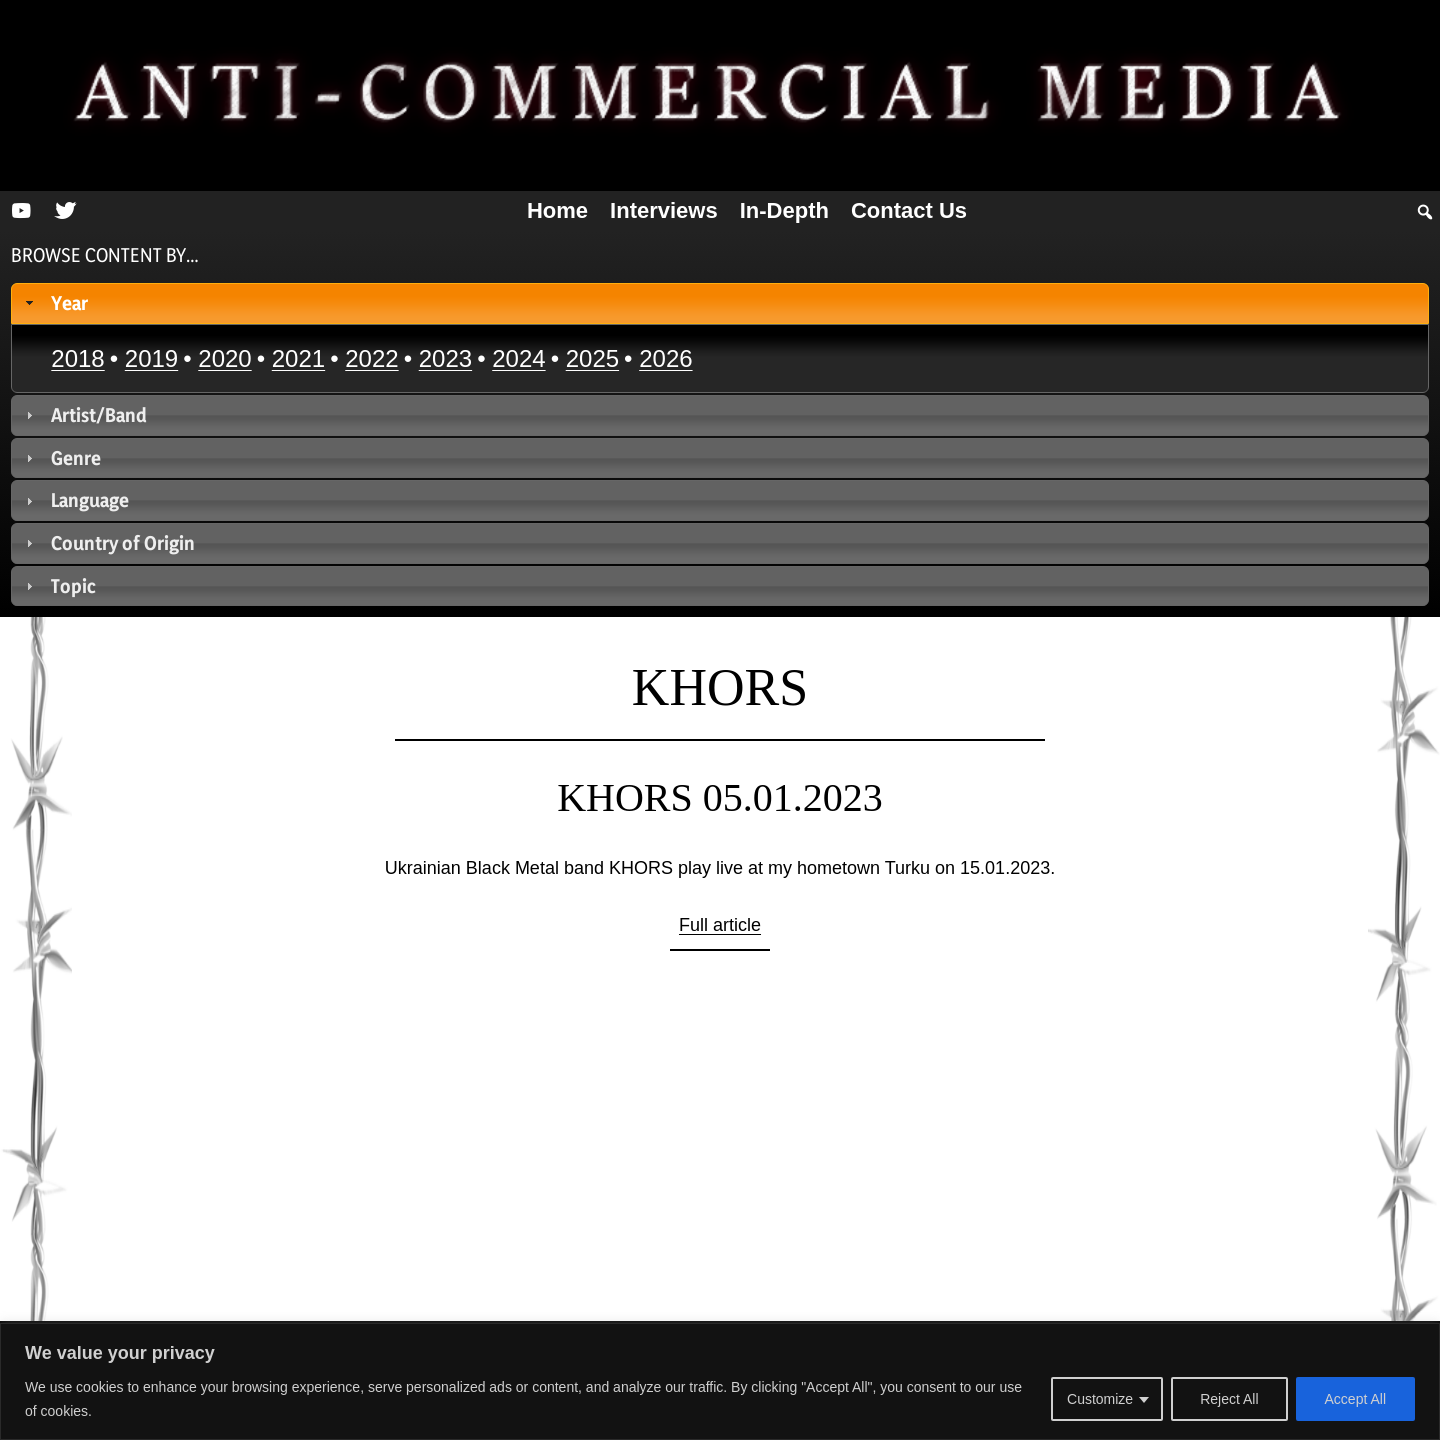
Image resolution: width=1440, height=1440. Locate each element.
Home (557, 210)
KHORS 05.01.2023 (720, 797)
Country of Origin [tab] (108, 543)
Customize (1100, 1399)
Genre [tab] (61, 458)
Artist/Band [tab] (84, 415)
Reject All (1229, 1399)
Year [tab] (55, 303)
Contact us (909, 210)
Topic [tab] (59, 586)
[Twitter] (65, 211)
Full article (720, 925)
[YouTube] (21, 211)
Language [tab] (75, 500)
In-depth (784, 210)
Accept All (1355, 1399)
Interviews (664, 210)
